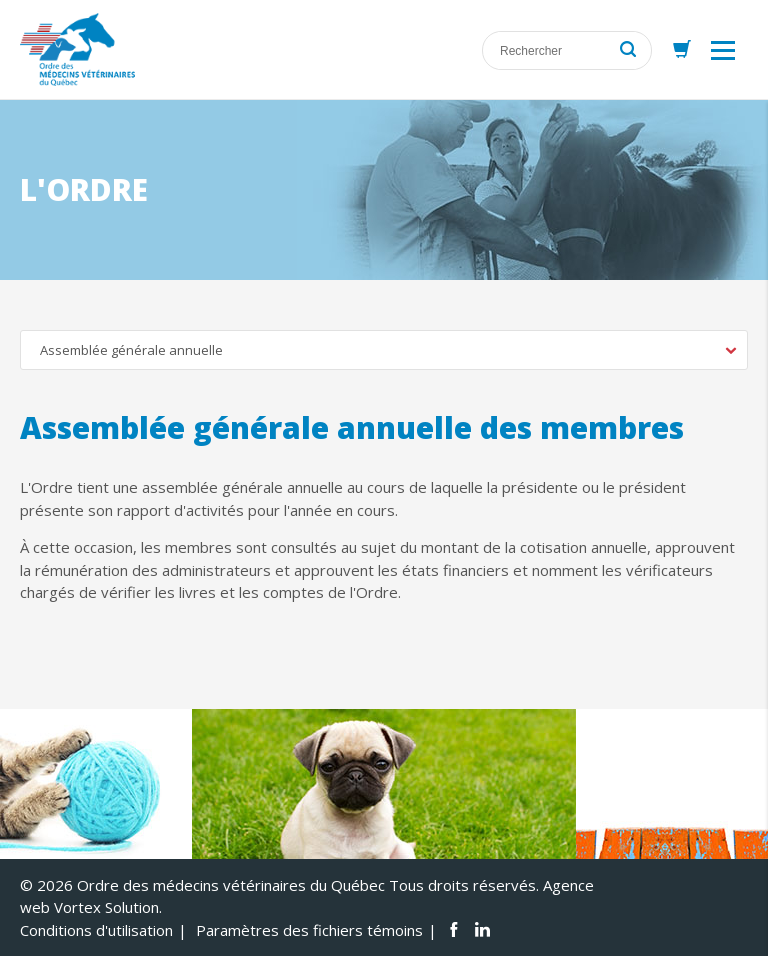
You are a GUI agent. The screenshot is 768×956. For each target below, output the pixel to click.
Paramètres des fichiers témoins (309, 930)
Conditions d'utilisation (96, 930)
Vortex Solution (106, 907)
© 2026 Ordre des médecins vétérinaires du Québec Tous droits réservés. (279, 885)
